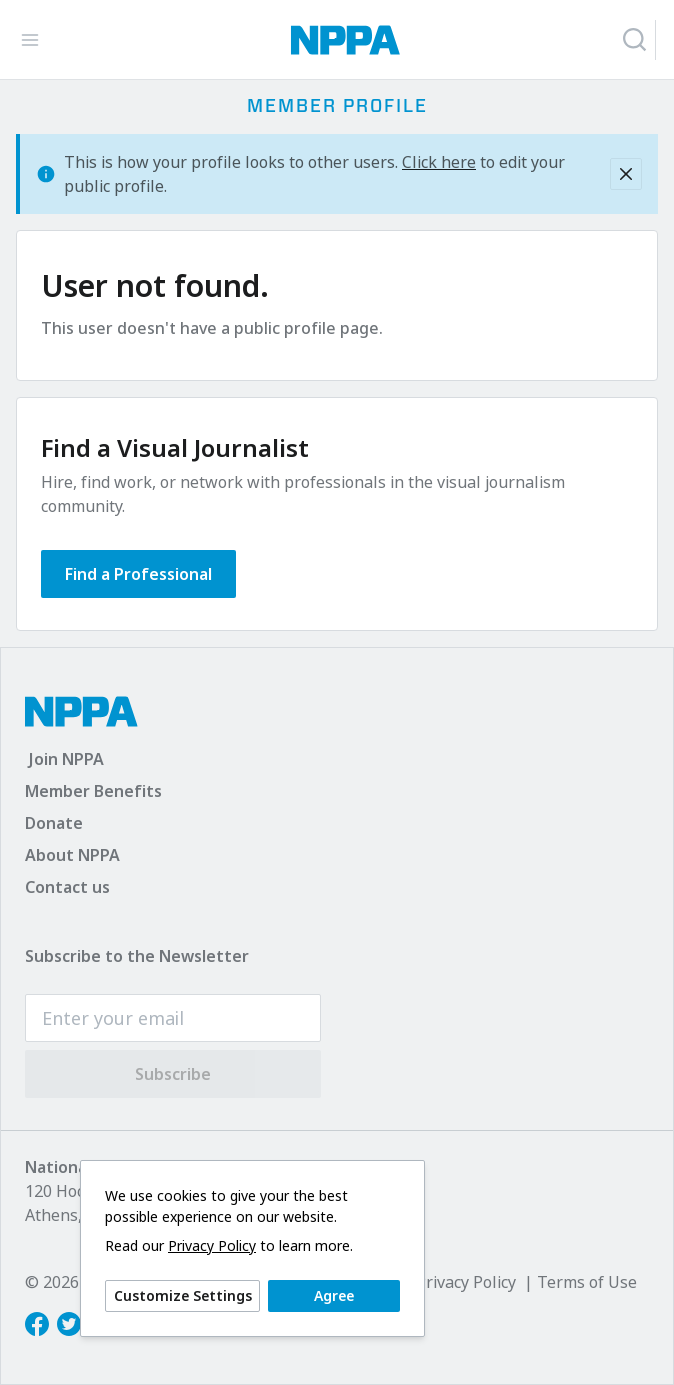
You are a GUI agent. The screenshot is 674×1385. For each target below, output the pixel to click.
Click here (439, 162)
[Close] (626, 174)
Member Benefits (93, 791)
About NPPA (72, 855)
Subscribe (173, 1074)
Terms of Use (587, 1282)
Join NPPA (66, 759)
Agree (334, 1295)
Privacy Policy (212, 1246)
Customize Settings (183, 1295)
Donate (54, 823)
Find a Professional (138, 574)
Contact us (67, 887)
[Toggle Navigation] (30, 40)
